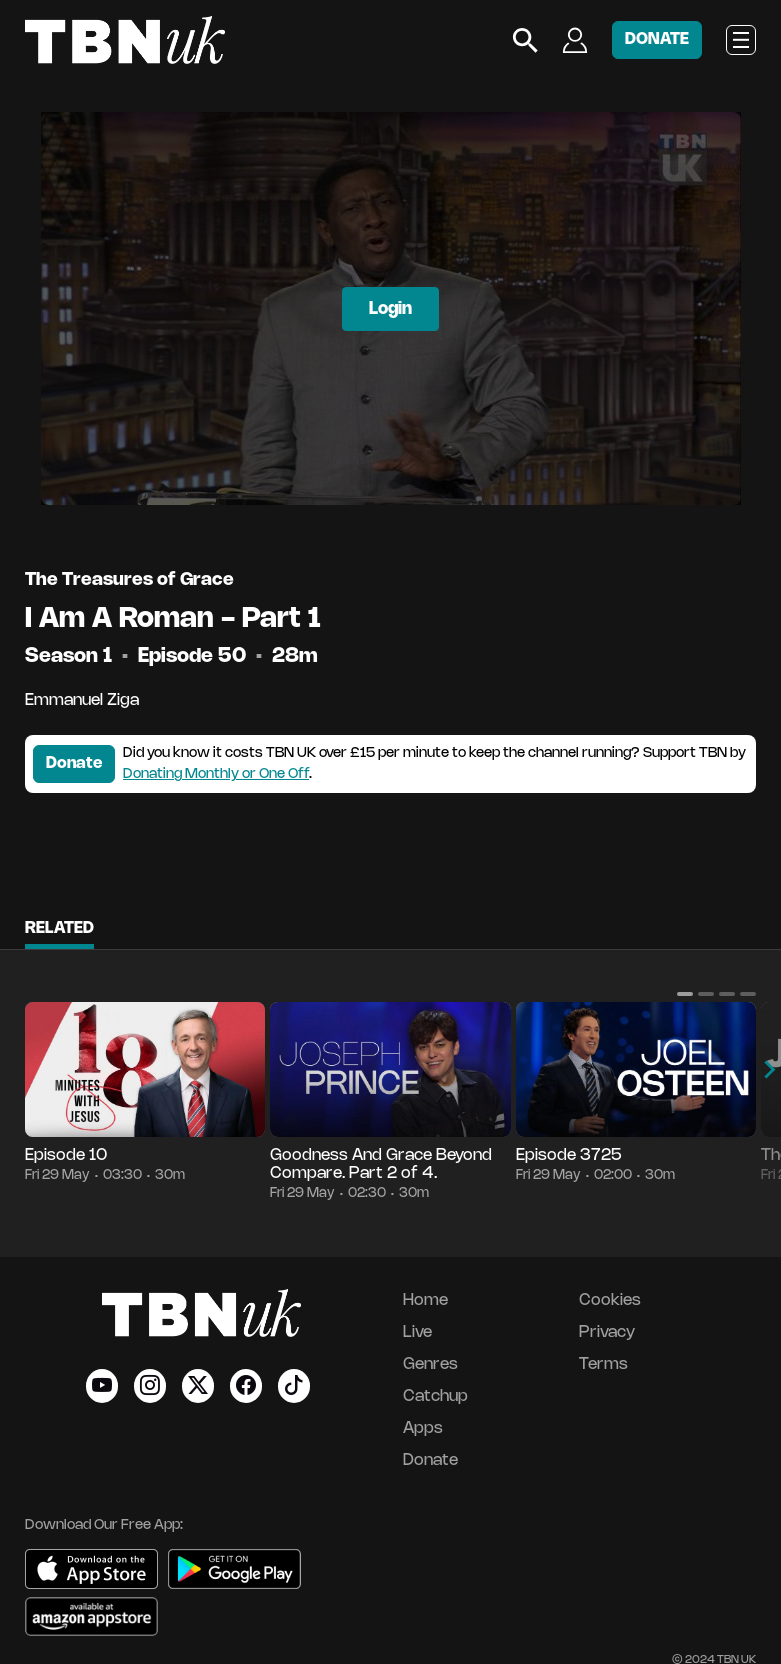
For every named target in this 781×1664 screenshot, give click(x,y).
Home (425, 1300)
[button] (685, 994)
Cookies (610, 1300)
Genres (430, 1364)
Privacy (607, 1332)
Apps (423, 1428)
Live (417, 1332)
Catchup (435, 1396)
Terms (603, 1364)
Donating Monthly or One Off (216, 774)
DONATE (657, 39)
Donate (74, 763)
